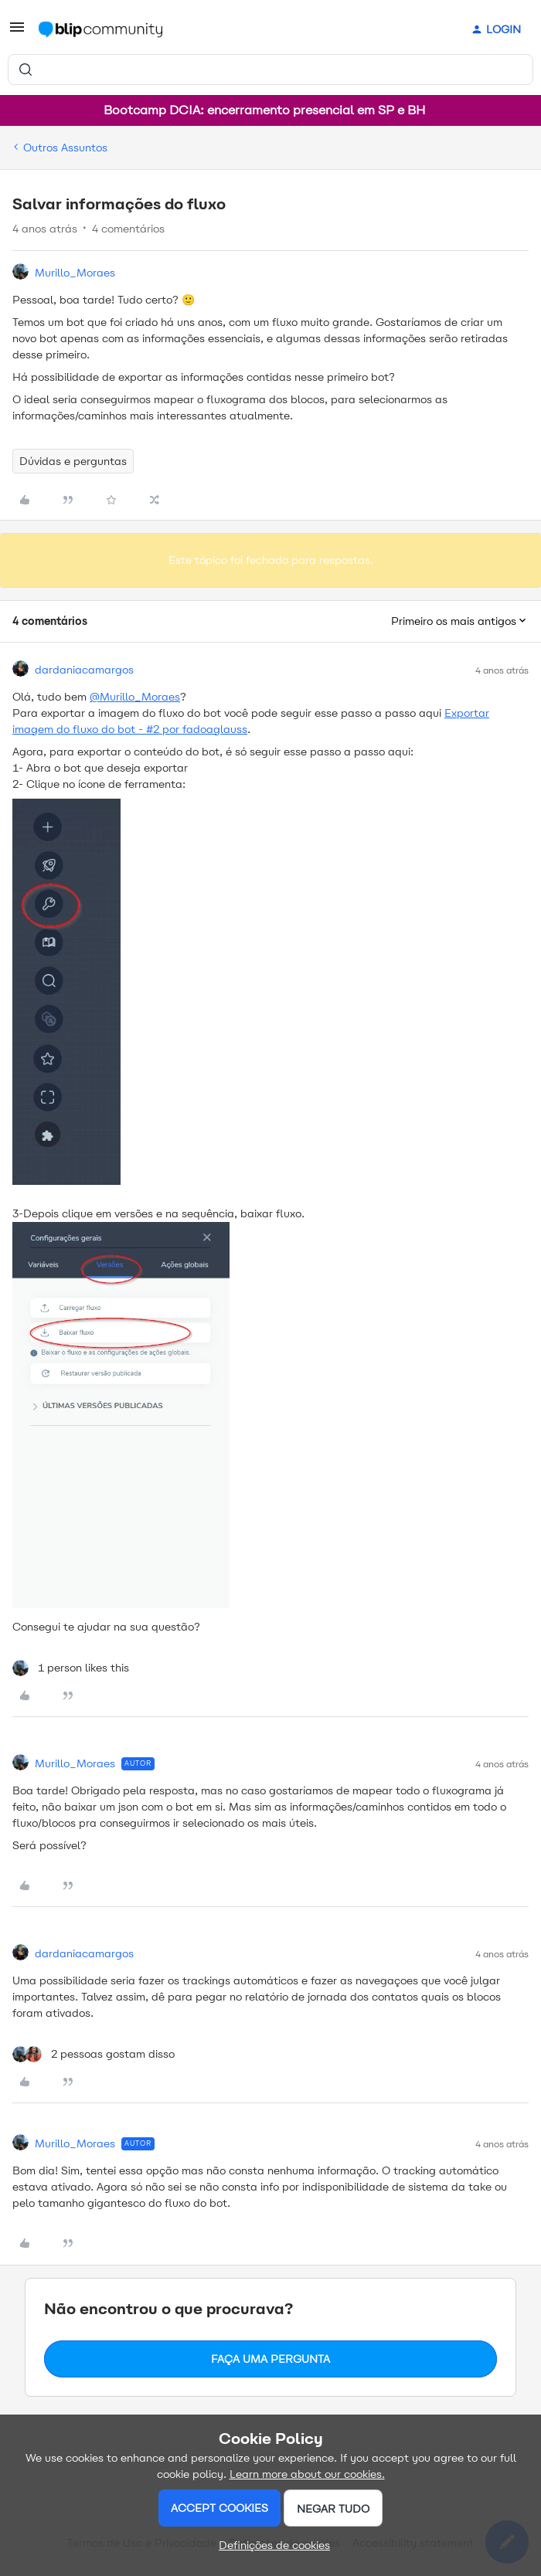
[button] (17, 32)
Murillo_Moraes (75, 273)
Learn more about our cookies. (307, 2474)
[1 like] (70, 1668)
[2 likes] (93, 2054)
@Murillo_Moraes (135, 697)
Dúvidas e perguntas (73, 461)
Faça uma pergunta (270, 2359)
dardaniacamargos (84, 670)
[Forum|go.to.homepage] (100, 29)
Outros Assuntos (65, 147)
